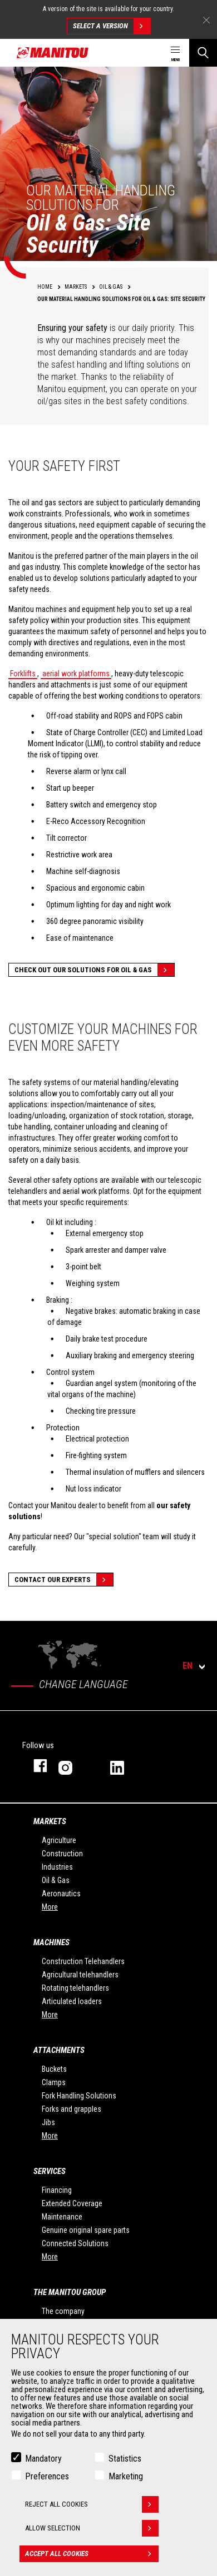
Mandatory (43, 2458)
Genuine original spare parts (86, 2230)
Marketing (125, 2476)
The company (63, 2311)
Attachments (59, 2050)
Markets (49, 1821)
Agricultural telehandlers (80, 1974)
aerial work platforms (76, 673)
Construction (62, 1853)
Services (49, 2171)
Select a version (111, 26)
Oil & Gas (56, 1880)
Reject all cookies (92, 2504)
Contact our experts (63, 1579)
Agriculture (59, 1840)
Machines (51, 1942)
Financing (57, 2190)
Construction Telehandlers (83, 1961)
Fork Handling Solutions (79, 2095)
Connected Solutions (75, 2243)
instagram (73, 1765)
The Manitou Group (69, 2292)
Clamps (54, 2082)
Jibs (48, 2122)
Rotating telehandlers (75, 1988)
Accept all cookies (92, 2553)
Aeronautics (61, 1893)
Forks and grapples (71, 2109)
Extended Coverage (72, 2203)
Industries (57, 1866)
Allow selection (92, 2528)
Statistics (124, 2458)
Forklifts (23, 673)
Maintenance (62, 2216)
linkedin (125, 1765)
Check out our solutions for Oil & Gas (94, 969)
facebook (34, 1765)
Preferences (47, 2476)
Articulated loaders (72, 2001)
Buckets (54, 2069)
